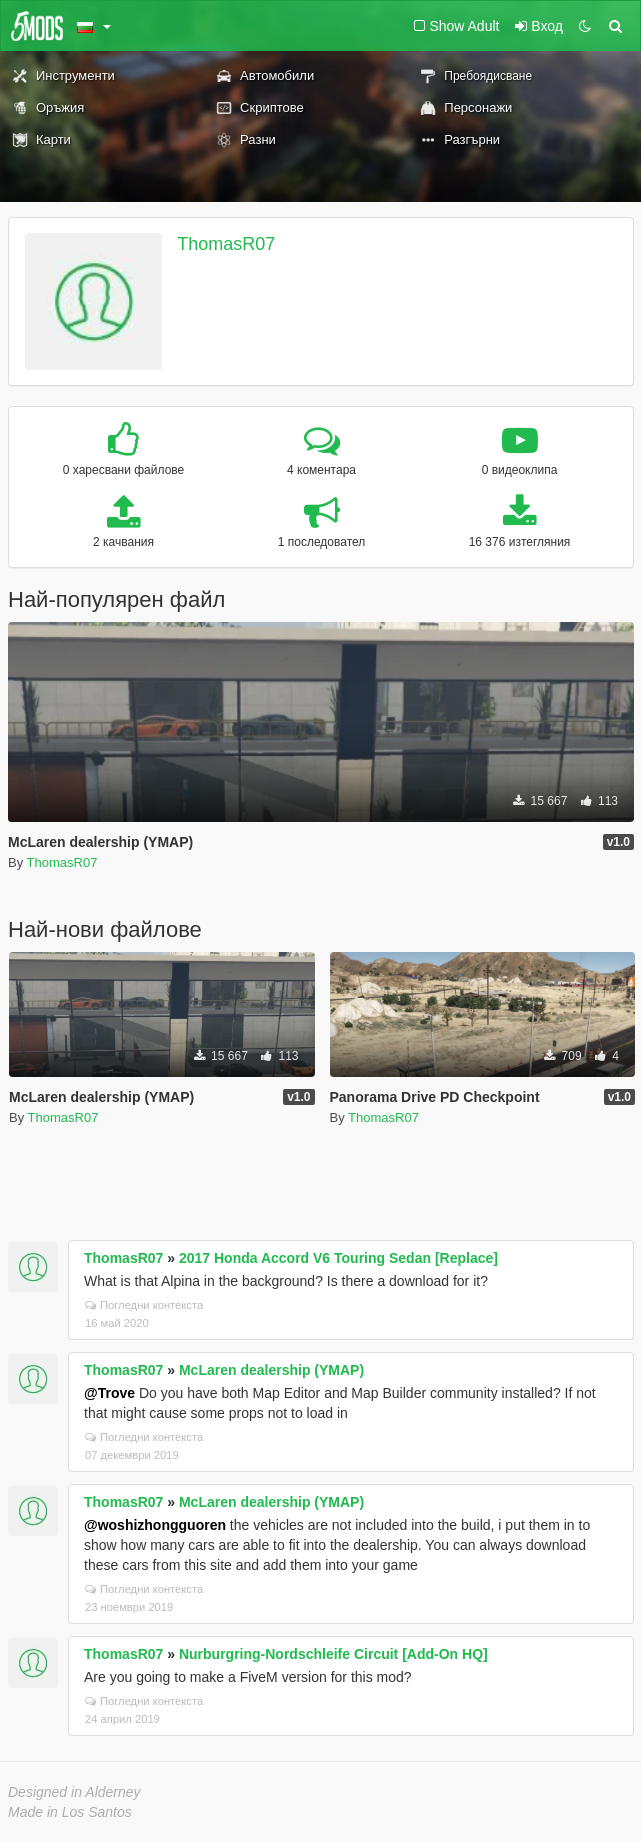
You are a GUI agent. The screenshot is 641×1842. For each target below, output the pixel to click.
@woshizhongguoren (155, 1525)
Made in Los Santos (70, 1812)
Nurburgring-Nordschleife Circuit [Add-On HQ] (333, 1654)
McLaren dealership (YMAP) (271, 1370)
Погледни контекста (144, 1305)
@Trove (109, 1393)
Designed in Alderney (74, 1792)
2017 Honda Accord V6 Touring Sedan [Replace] (338, 1258)
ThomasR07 (226, 244)
